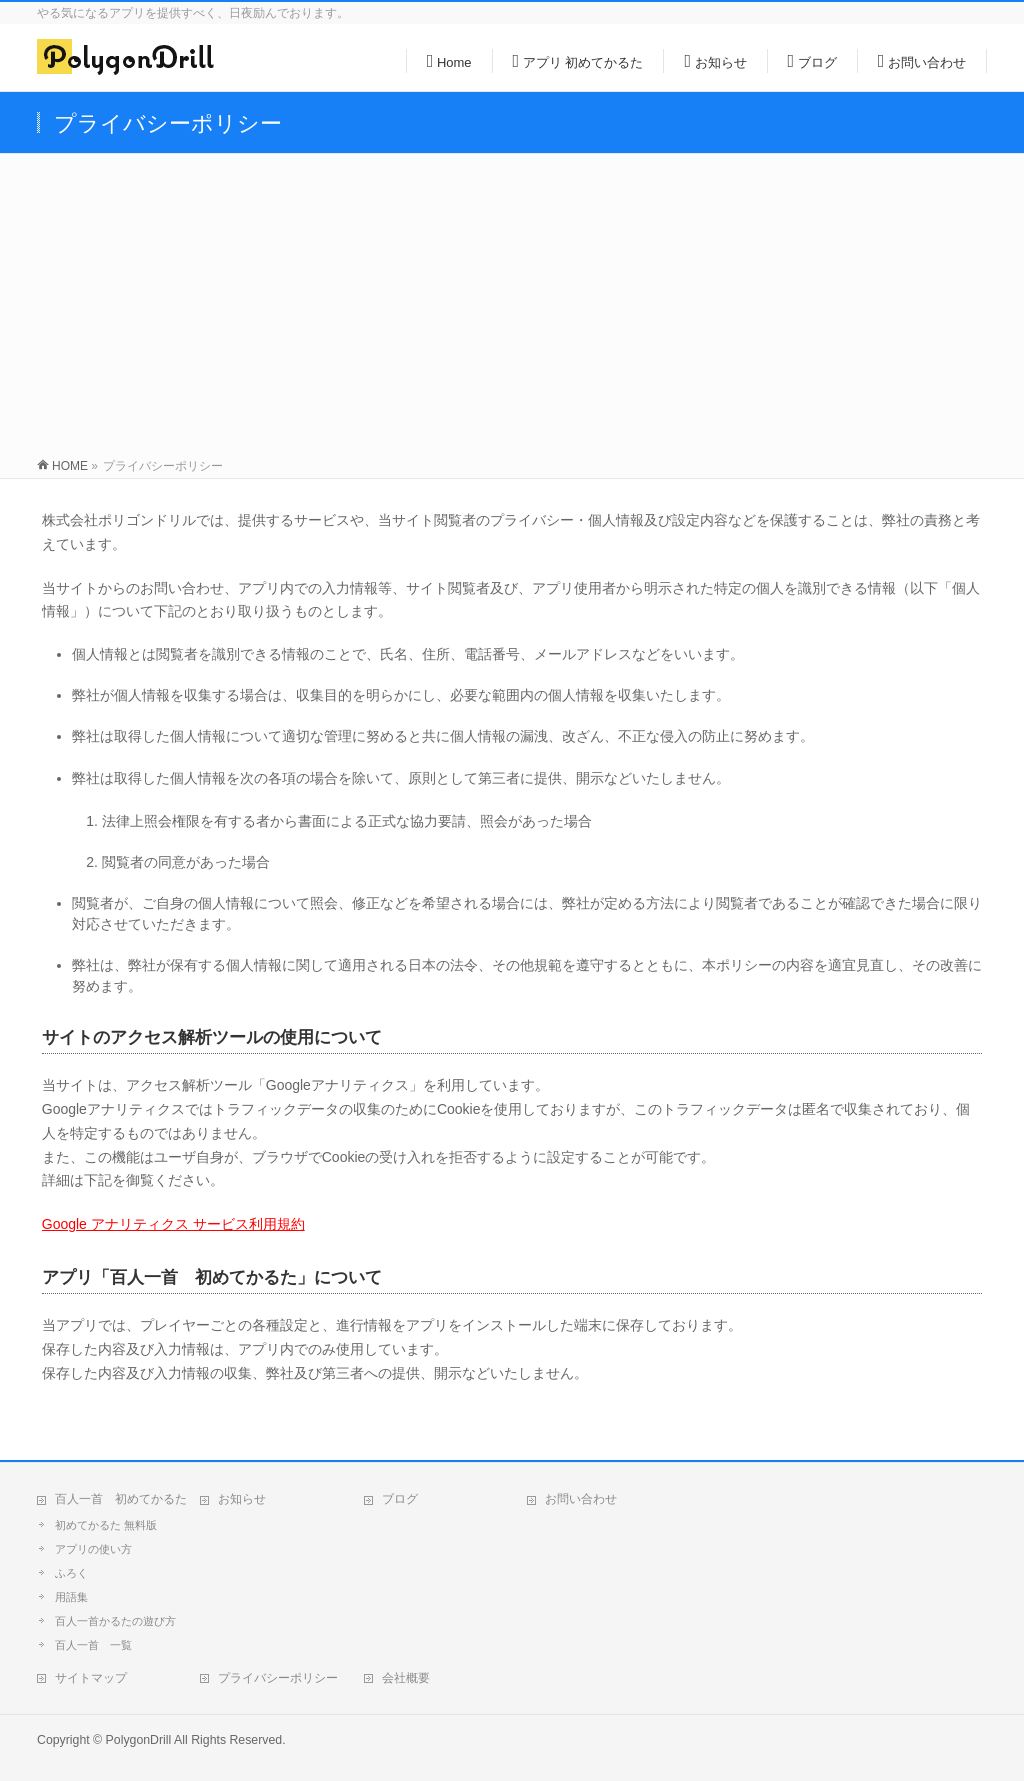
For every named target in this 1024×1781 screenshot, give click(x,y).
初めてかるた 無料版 (106, 1525)
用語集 (71, 1597)
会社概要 (406, 1678)
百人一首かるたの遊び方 (115, 1621)
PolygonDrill (139, 1740)
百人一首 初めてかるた (121, 1499)
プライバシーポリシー (278, 1678)
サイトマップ (91, 1678)
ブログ (400, 1499)
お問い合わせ (581, 1499)
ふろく (71, 1573)
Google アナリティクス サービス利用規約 (173, 1224)
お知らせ (242, 1499)
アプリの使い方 (93, 1549)
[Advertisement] (512, 304)
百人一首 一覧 (93, 1645)
